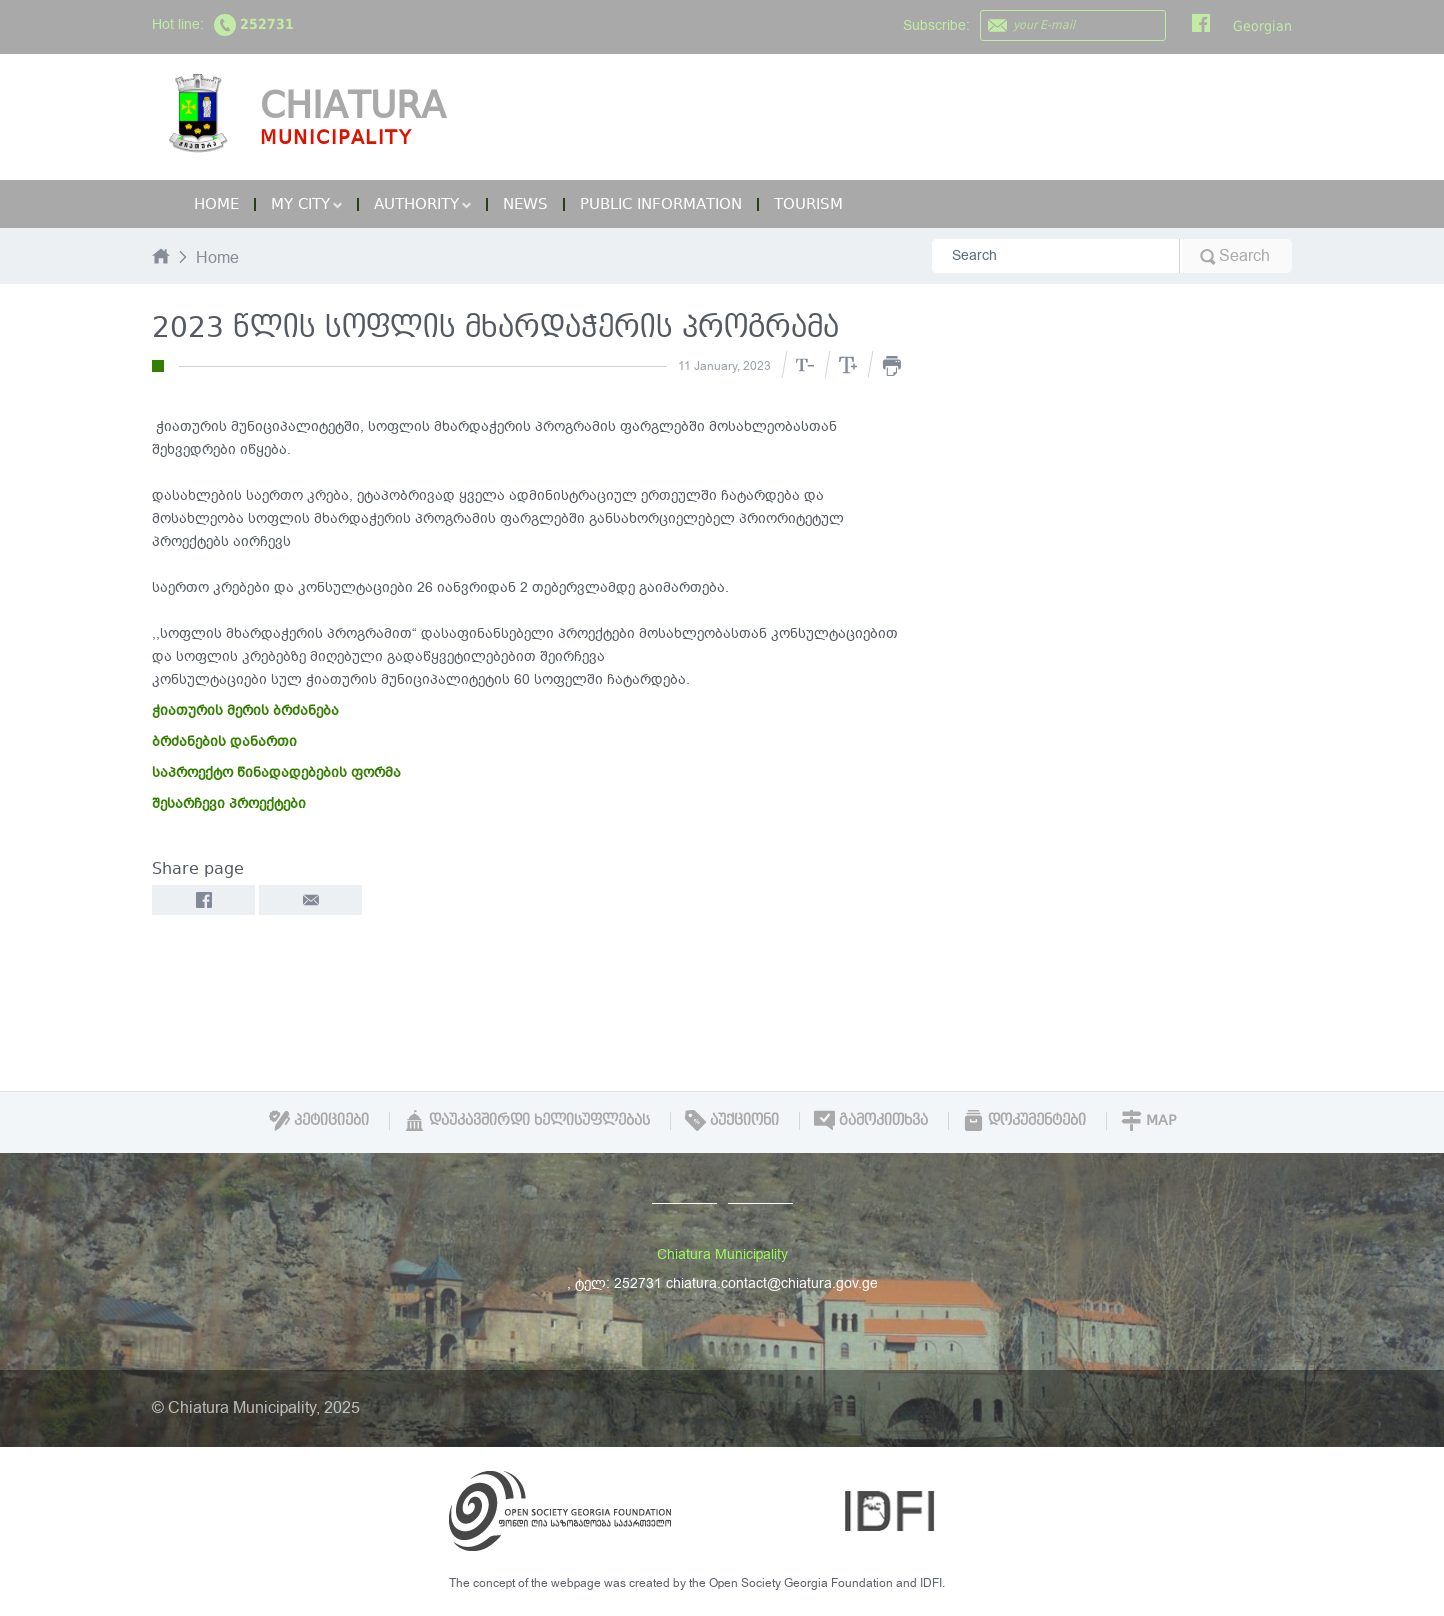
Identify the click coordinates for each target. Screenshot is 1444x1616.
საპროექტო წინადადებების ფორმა (276, 772)
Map (1148, 1120)
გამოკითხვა (871, 1120)
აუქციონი (732, 1120)
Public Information (661, 204)
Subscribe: (936, 25)
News (525, 204)
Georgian (1262, 26)
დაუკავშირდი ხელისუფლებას (527, 1120)
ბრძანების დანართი (224, 741)
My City (306, 204)
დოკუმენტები (1024, 1120)
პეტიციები (319, 1120)
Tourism (808, 204)
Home (216, 204)
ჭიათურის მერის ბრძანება (245, 710)
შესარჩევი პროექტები (229, 803)
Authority (422, 204)
